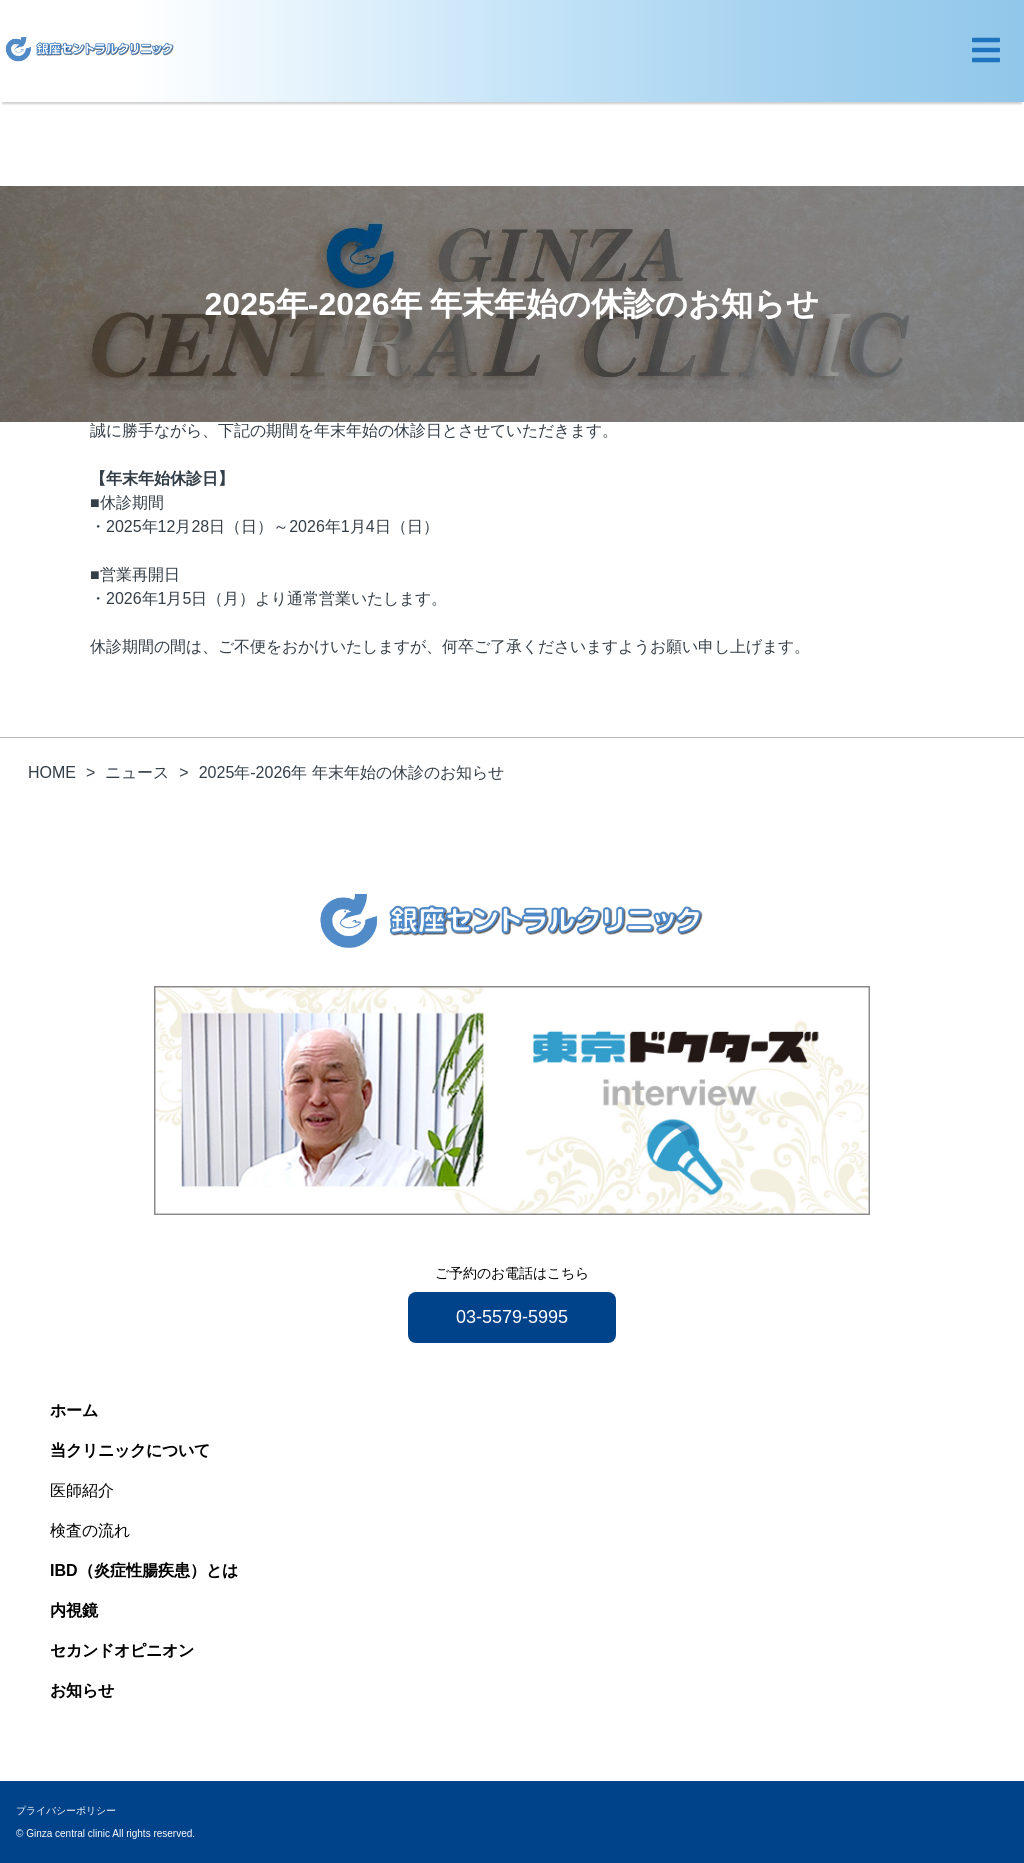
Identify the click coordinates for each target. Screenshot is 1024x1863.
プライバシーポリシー (66, 1810)
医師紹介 (82, 1490)
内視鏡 (74, 1610)
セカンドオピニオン (122, 1650)
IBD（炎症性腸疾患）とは (144, 1570)
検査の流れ (90, 1530)
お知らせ (82, 1690)
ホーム (74, 1410)
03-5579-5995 (512, 1317)
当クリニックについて (130, 1450)
